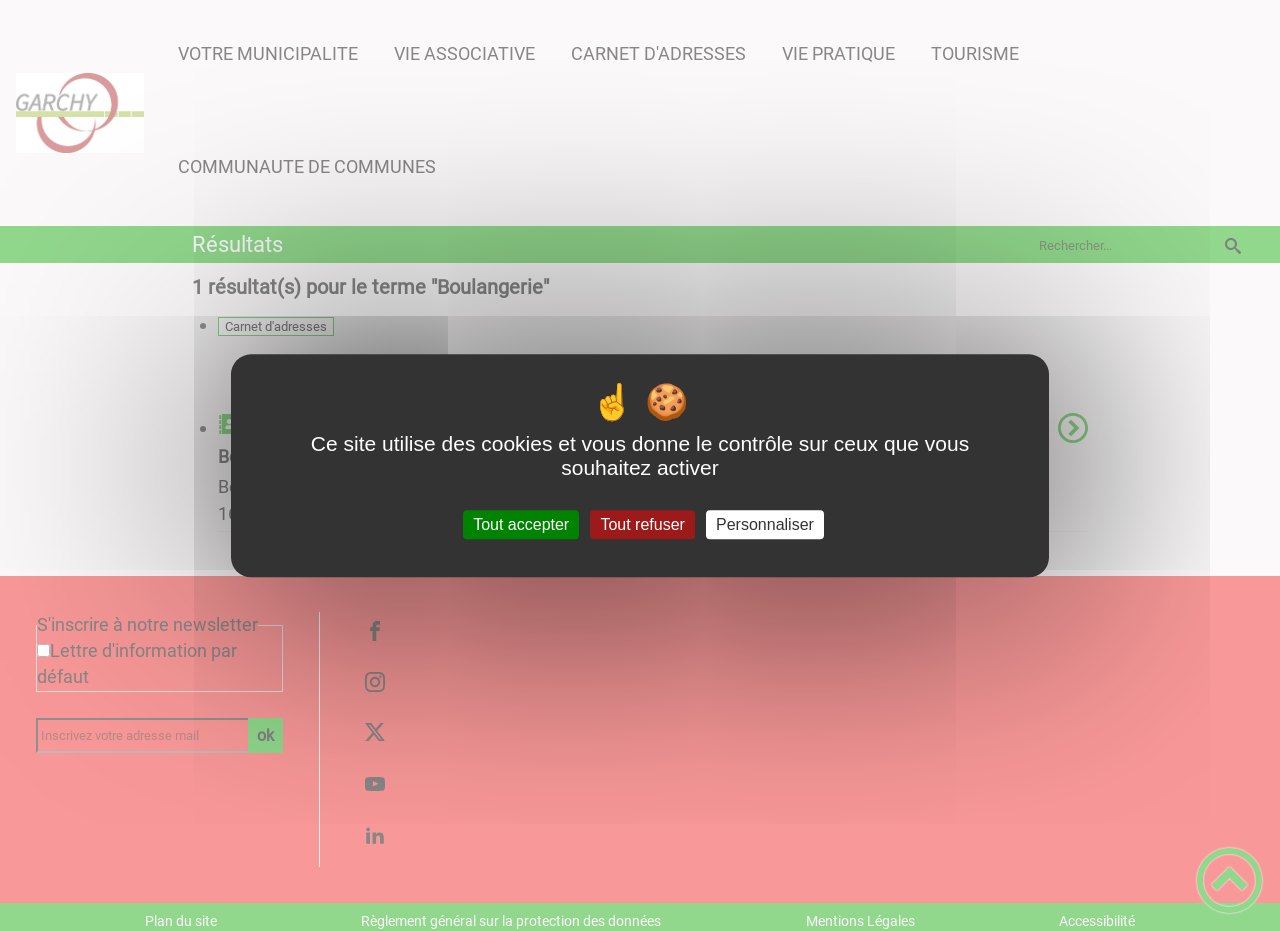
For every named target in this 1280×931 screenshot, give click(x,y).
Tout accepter (521, 524)
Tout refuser (642, 524)
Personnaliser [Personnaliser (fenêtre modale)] (765, 524)
